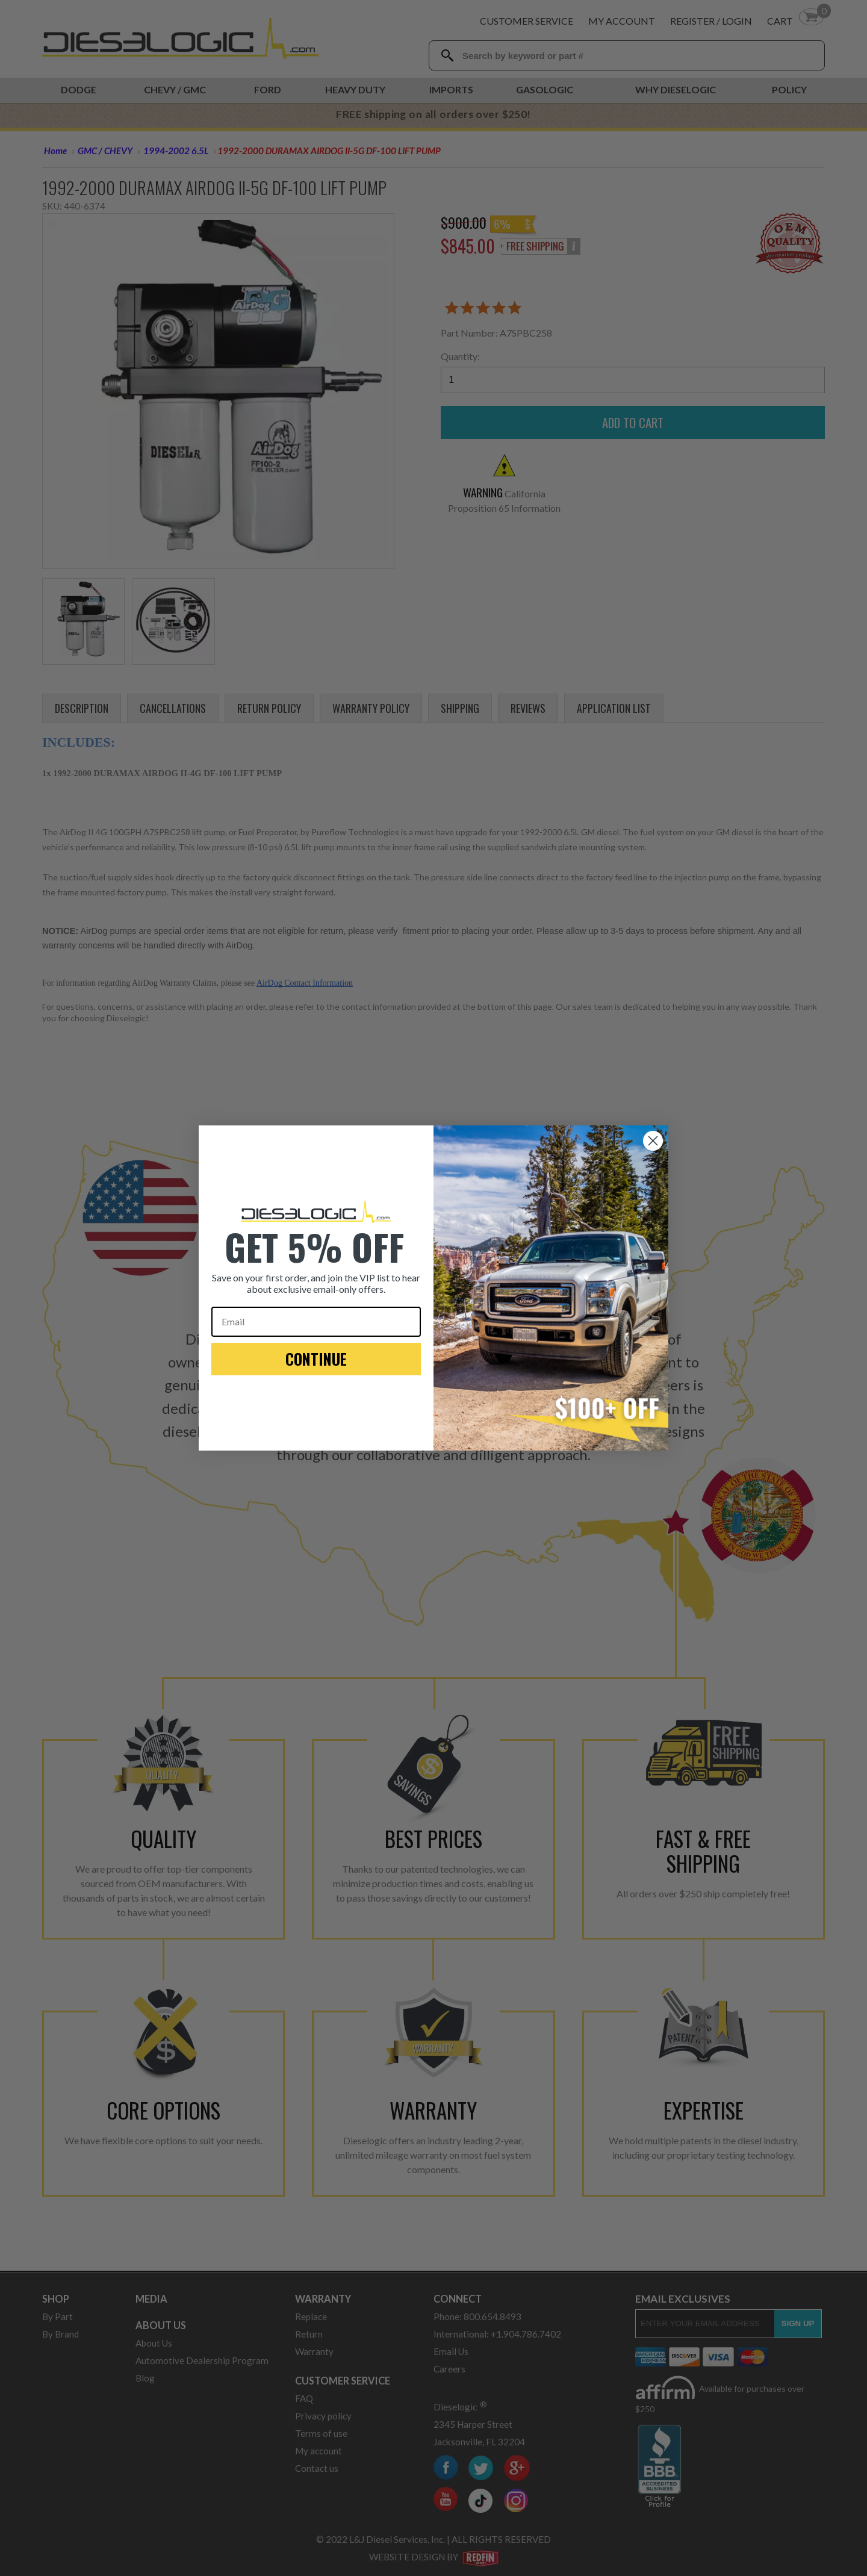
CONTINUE (316, 1359)
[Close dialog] (652, 1140)
